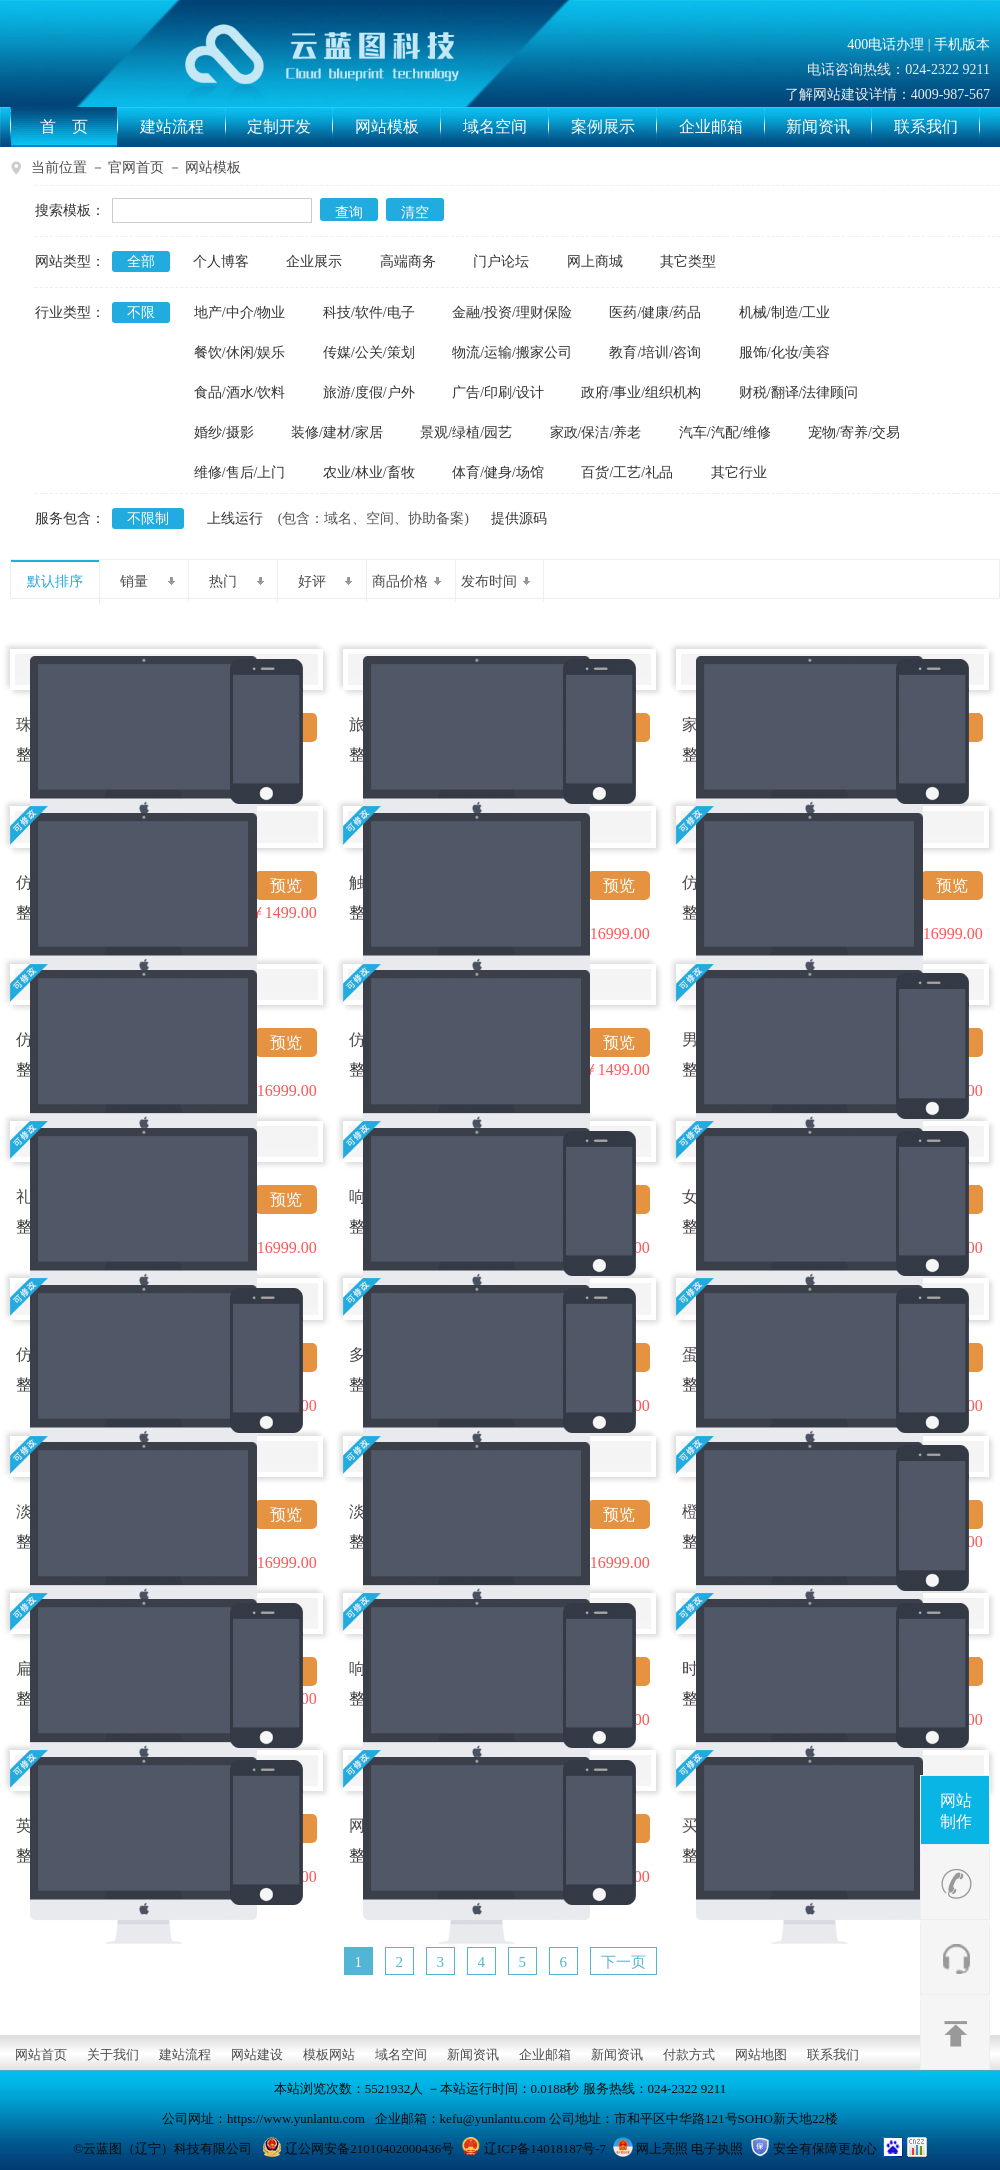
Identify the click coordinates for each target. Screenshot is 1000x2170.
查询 (349, 212)
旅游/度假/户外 (369, 392)
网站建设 (257, 2054)
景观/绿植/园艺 (466, 432)
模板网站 (329, 2054)
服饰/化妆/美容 (785, 352)
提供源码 (519, 518)
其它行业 (739, 472)
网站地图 (761, 2054)
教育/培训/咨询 (655, 352)
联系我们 (937, 127)
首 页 (79, 127)
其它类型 (688, 261)
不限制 (148, 518)
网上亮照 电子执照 (689, 2148)
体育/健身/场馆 (498, 472)
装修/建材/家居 (337, 432)
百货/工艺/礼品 (627, 472)
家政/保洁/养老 (596, 432)
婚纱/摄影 (224, 432)
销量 (147, 581)
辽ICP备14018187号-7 (545, 2148)
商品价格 (406, 581)
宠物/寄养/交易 (854, 432)
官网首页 (136, 167)
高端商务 (408, 261)
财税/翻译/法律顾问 (799, 392)
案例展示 (614, 127)
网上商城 (595, 261)
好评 (325, 581)
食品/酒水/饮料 (240, 392)
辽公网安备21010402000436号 (369, 2148)
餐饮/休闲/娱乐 (240, 352)
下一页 (623, 1962)
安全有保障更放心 (825, 2148)
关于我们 (113, 2054)
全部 (141, 261)
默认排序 (55, 581)
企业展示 (314, 261)
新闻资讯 (829, 127)
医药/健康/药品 (655, 312)
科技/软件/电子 (369, 312)
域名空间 (506, 127)
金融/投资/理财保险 (512, 312)
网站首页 (41, 2054)
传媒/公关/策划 (369, 352)
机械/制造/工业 (785, 312)
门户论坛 (501, 261)
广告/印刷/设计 (498, 392)
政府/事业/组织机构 (641, 392)
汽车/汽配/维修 (725, 432)
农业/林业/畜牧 (369, 472)
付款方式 (689, 2054)
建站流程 (183, 127)
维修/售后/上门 (240, 472)
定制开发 (290, 127)
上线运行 (235, 518)
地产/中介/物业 (240, 312)
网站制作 (956, 1811)
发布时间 (495, 581)
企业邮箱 (722, 127)
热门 (236, 581)
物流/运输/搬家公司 (512, 352)
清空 (415, 212)
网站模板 (398, 127)
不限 (141, 312)
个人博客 (221, 261)
